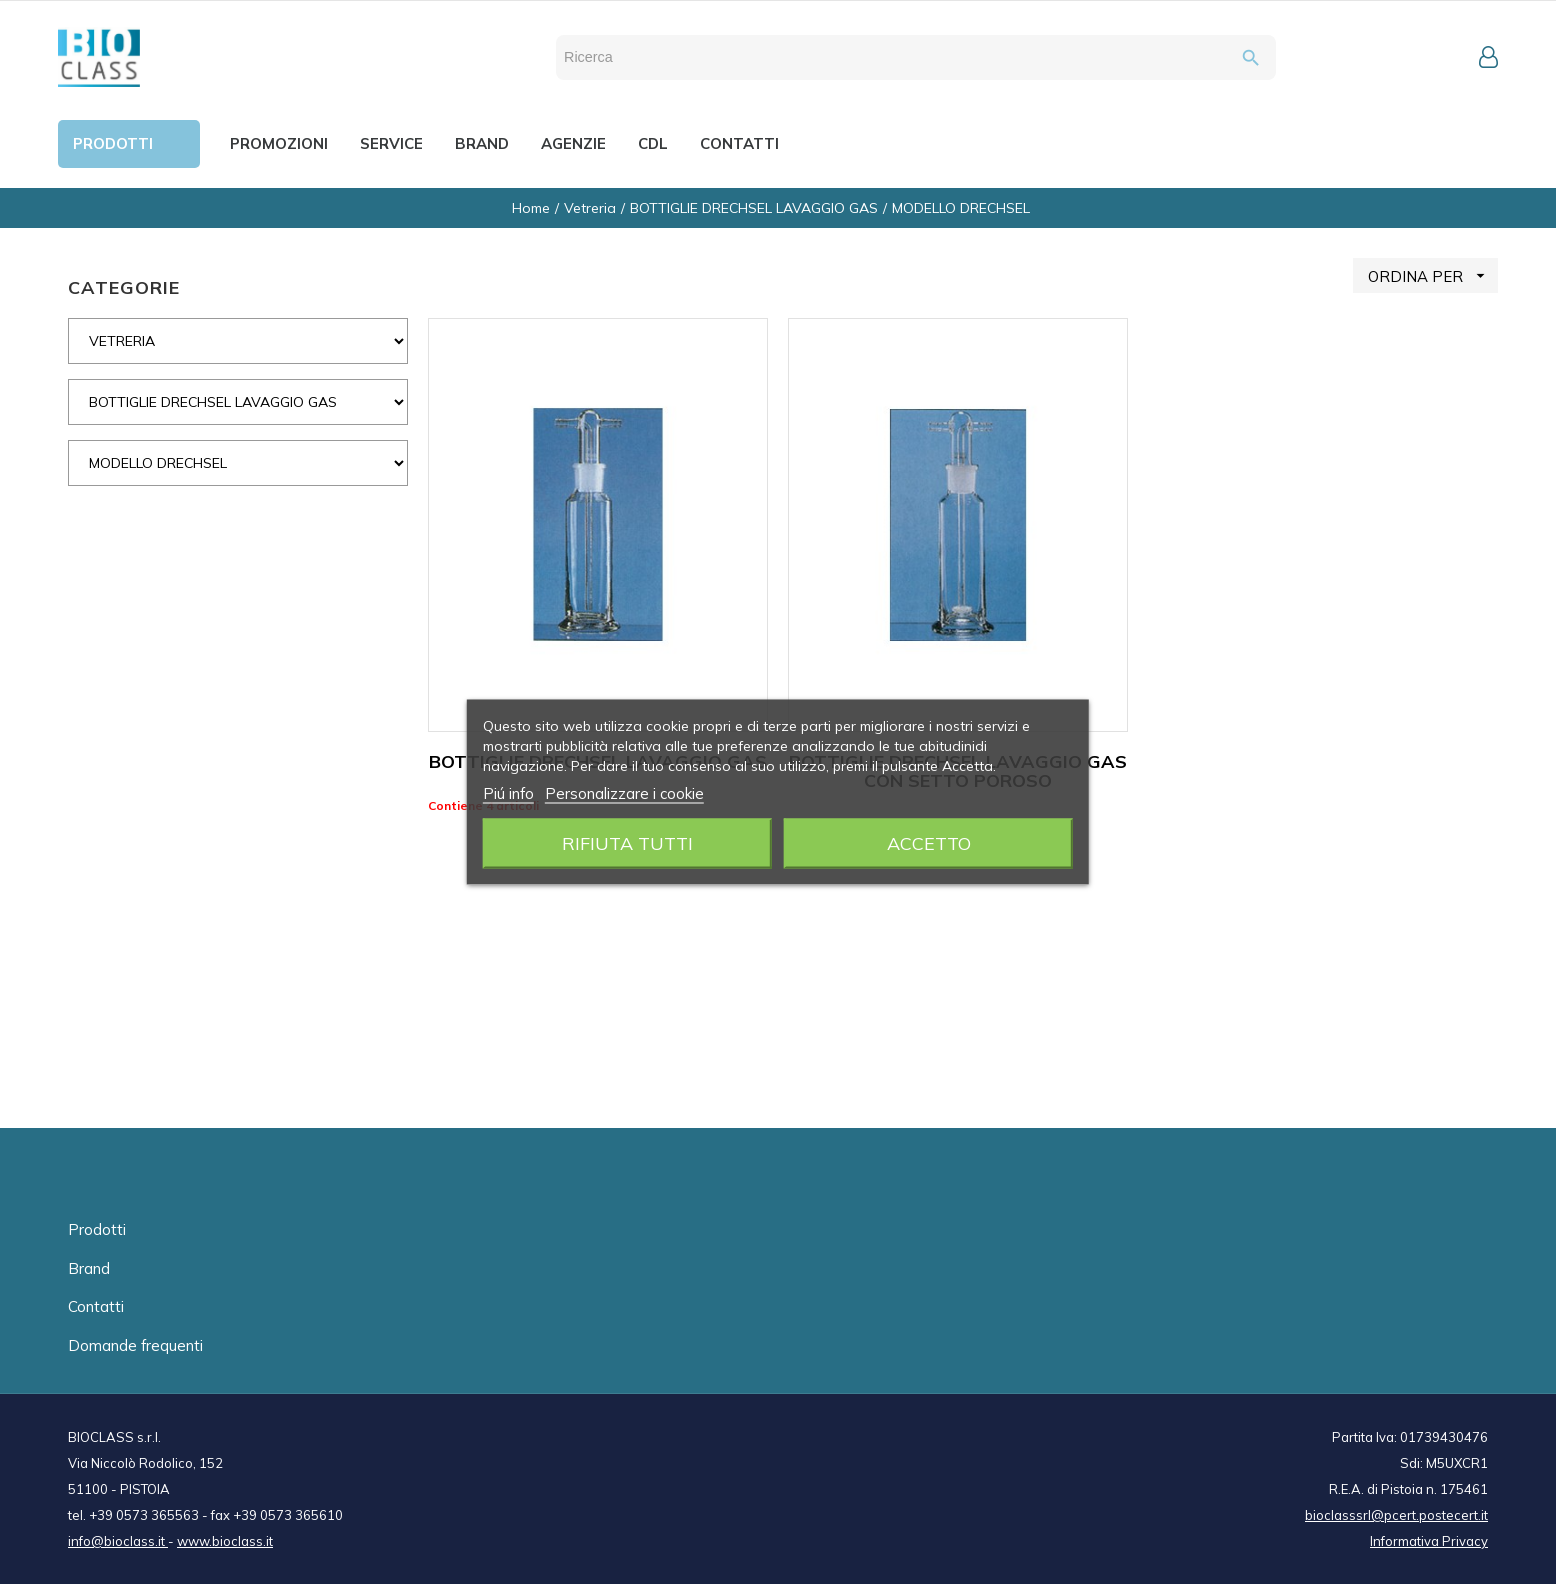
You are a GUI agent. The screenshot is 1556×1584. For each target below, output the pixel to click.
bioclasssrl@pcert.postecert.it (1396, 1515)
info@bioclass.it (118, 1541)
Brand (89, 1268)
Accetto (929, 843)
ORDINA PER (1433, 275)
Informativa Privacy (1429, 1541)
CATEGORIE (124, 287)
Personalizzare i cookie (624, 793)
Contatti (96, 1306)
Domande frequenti (135, 1345)
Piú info (508, 793)
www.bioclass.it (225, 1541)
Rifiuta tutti (627, 843)
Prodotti (97, 1229)
